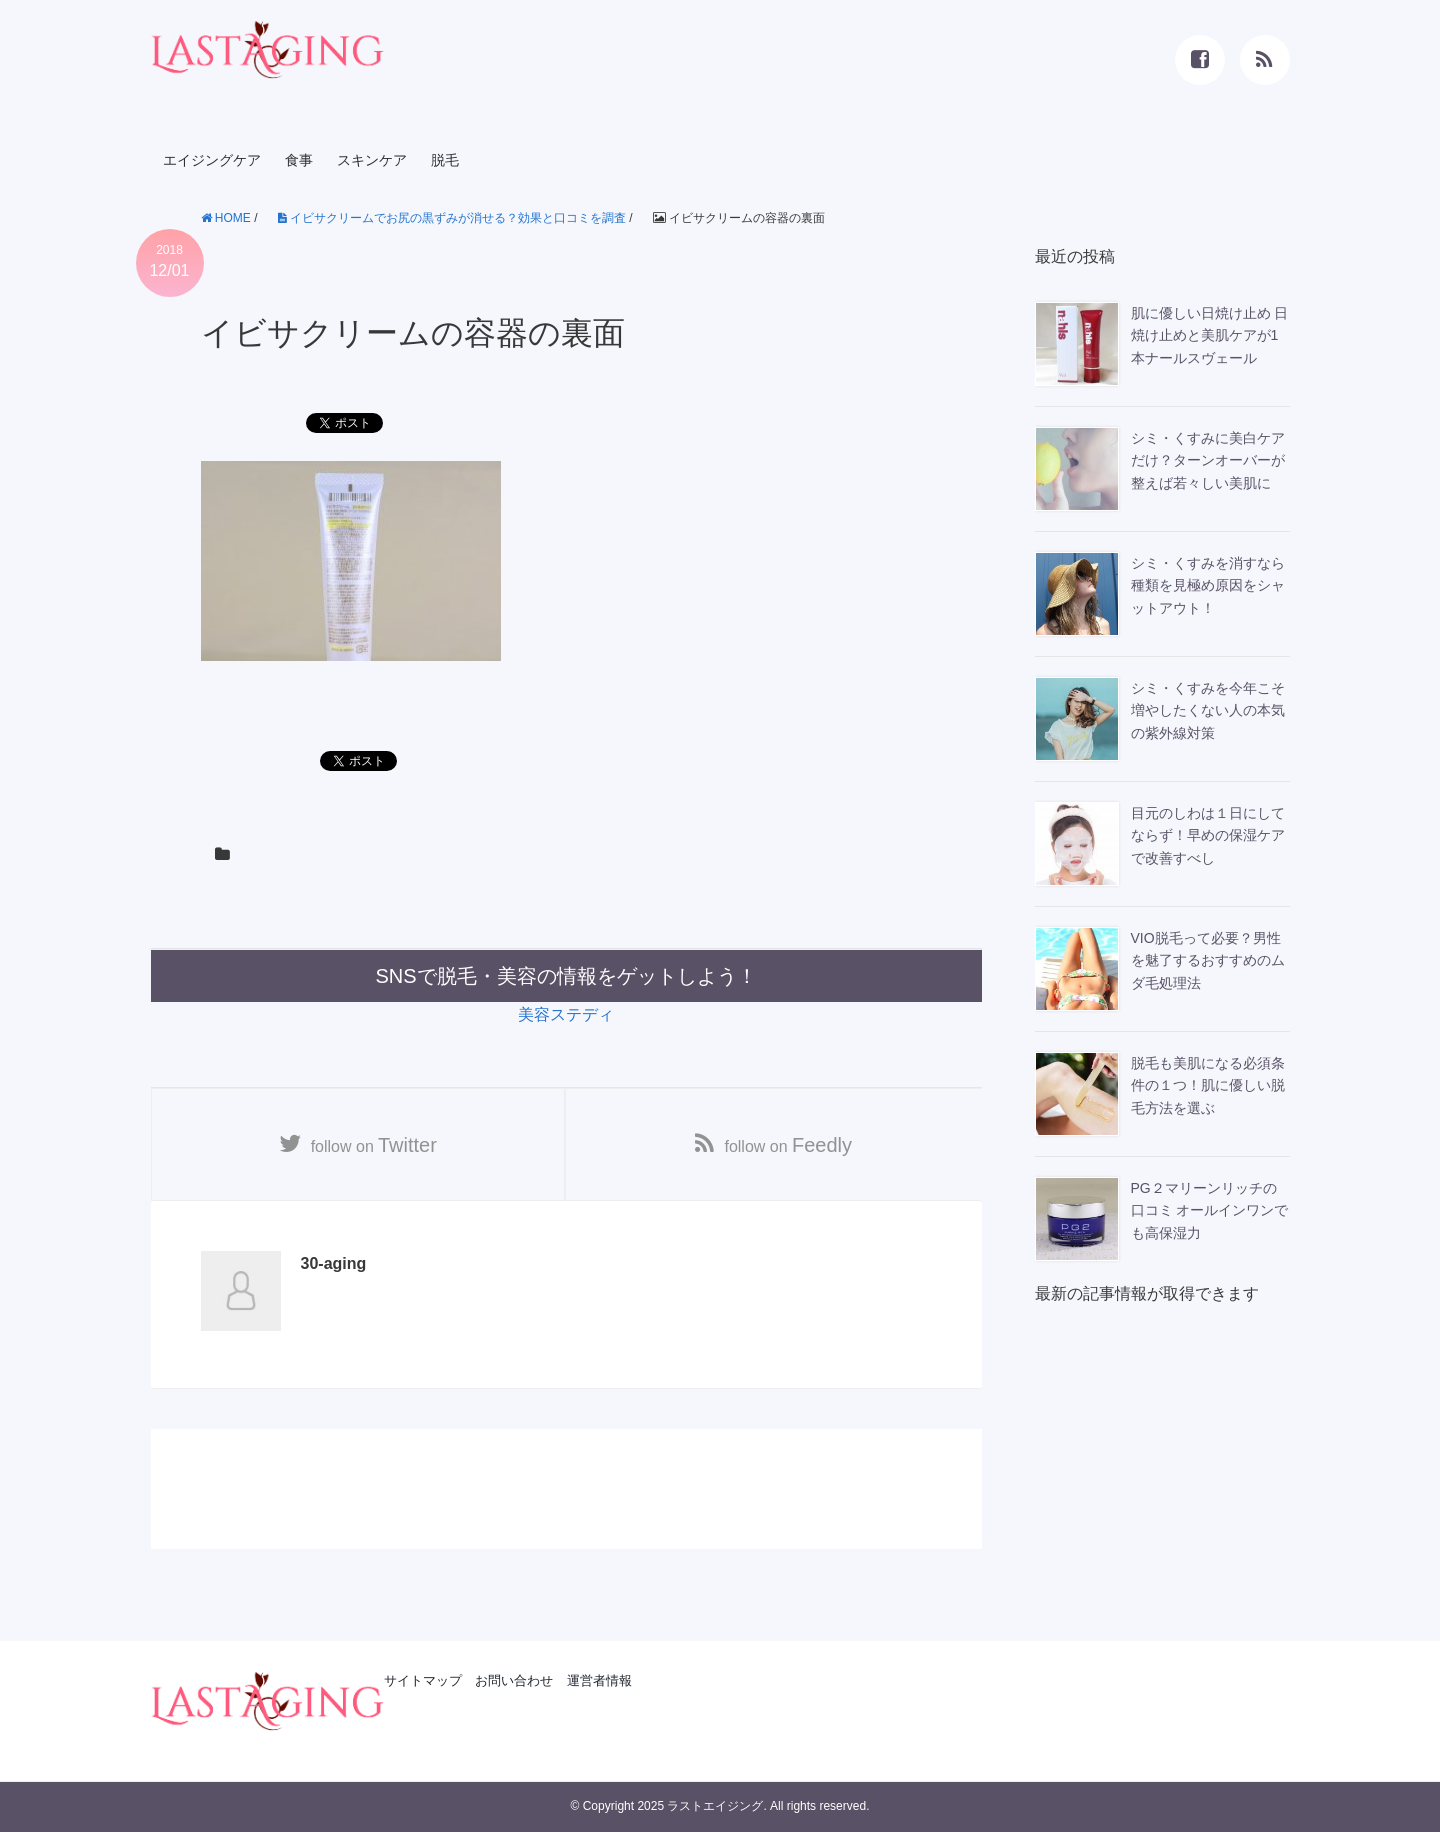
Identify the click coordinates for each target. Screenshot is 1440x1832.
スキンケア (372, 160)
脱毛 (445, 160)
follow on (374, 1145)
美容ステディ (566, 1014)
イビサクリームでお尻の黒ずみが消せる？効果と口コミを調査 (452, 218)
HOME (226, 218)
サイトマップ (423, 1680)
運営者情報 (599, 1680)
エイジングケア (212, 160)
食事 (299, 160)
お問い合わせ (514, 1680)
